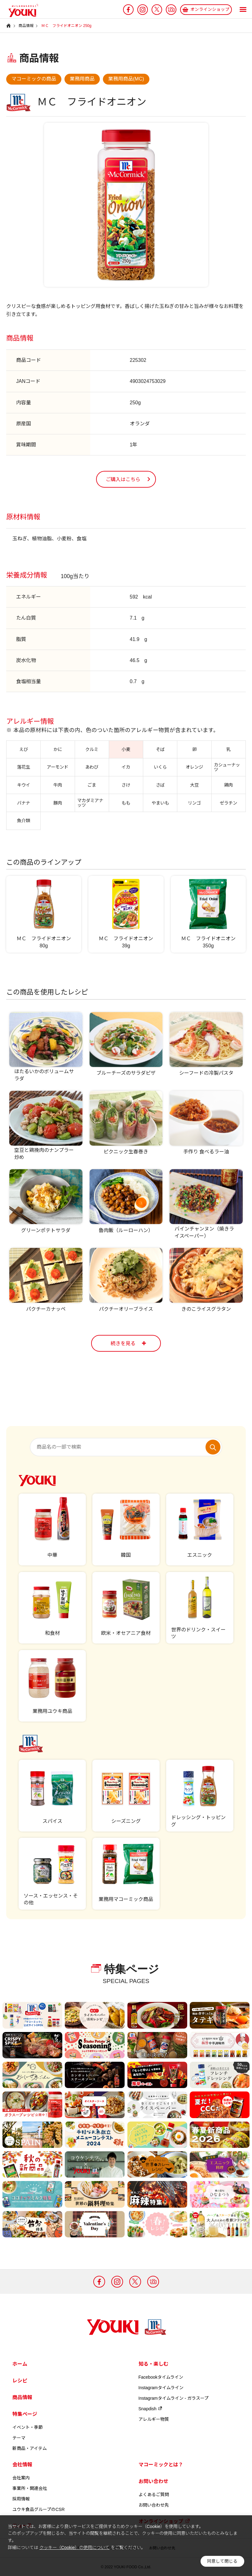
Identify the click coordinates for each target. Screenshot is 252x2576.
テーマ (18, 2437)
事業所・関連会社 (29, 2488)
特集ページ (24, 2414)
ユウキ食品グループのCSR (38, 2509)
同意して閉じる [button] (222, 2561)
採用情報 (21, 2498)
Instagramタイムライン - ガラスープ (174, 2398)
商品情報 (22, 2397)
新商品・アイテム (29, 2448)
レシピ (19, 2380)
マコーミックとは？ (161, 2464)
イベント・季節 (27, 2427)
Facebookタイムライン (161, 2377)
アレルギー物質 (154, 2419)
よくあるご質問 (154, 2494)
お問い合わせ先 (154, 2505)
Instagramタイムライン (161, 2387)
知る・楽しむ (153, 2364)
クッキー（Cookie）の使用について (74, 2547)
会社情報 (22, 2464)
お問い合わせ (153, 2481)
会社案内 (21, 2477)
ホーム (19, 2364)
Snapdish (151, 2408)
